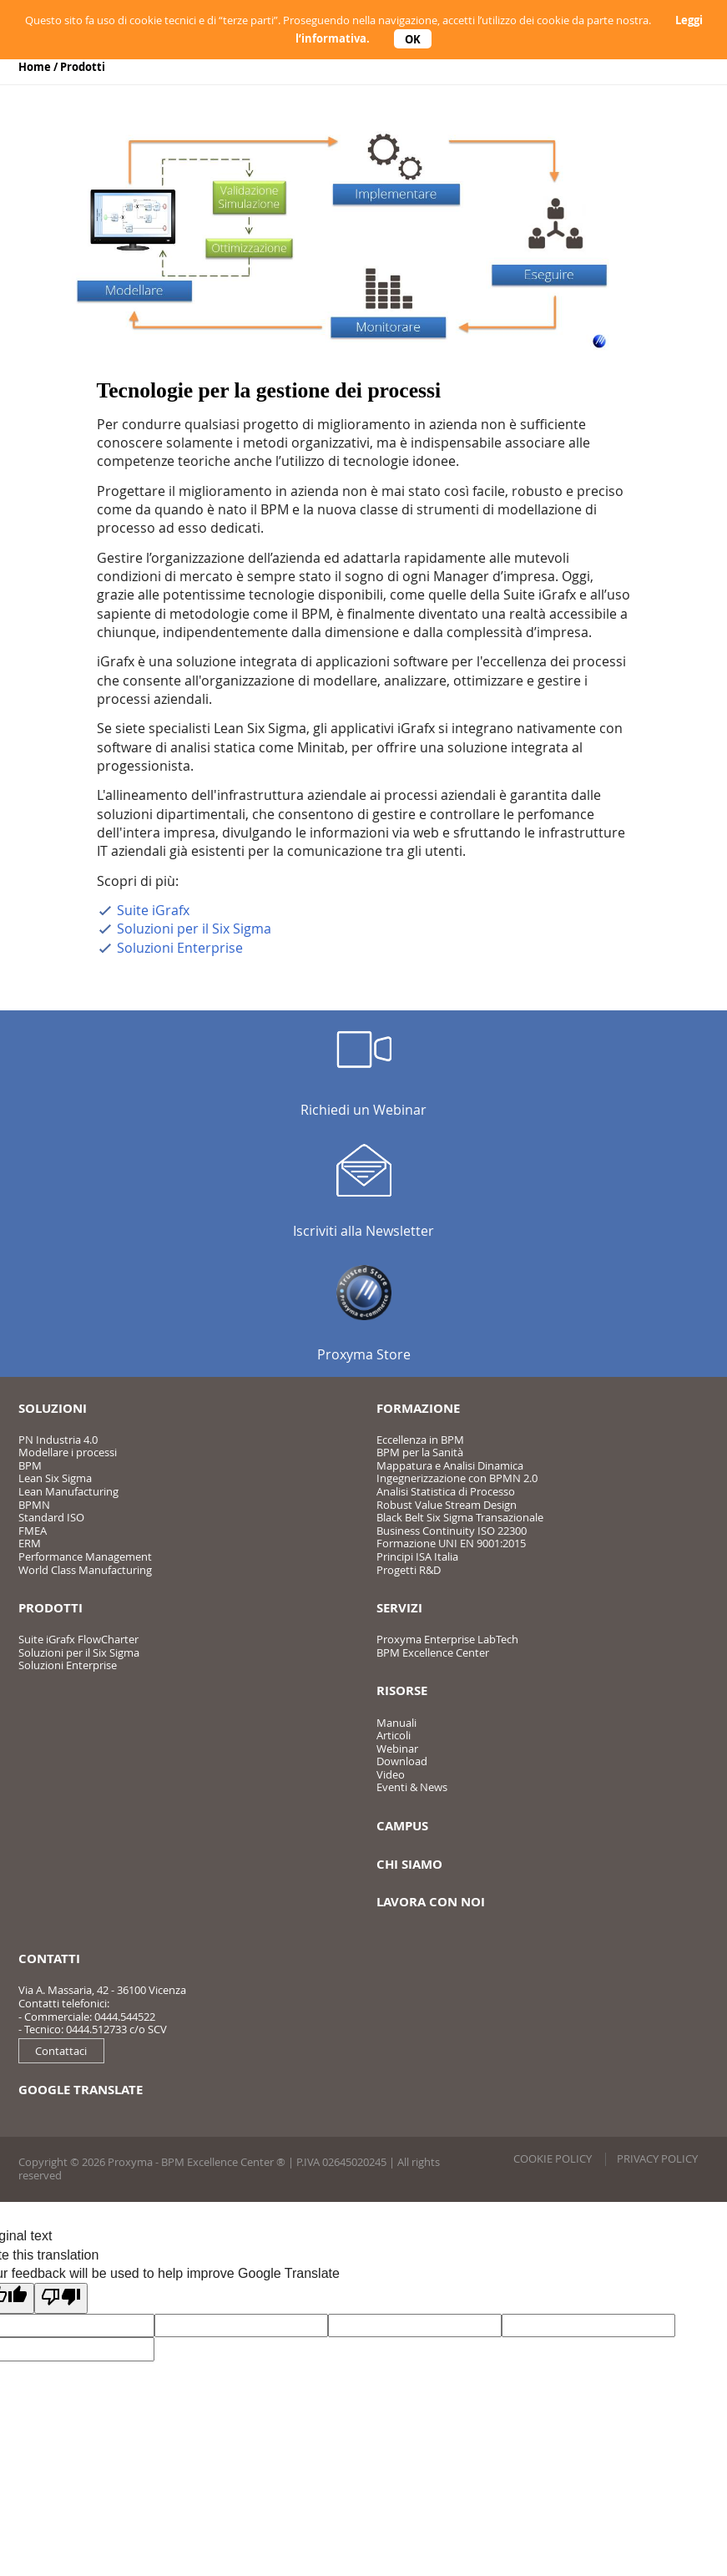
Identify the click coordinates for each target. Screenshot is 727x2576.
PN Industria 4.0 (58, 1439)
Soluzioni (52, 1408)
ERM (29, 1543)
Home (34, 66)
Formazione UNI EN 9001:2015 (451, 1543)
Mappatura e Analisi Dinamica (449, 1465)
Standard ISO (51, 1517)
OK (413, 38)
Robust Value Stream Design (446, 1504)
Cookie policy (552, 2158)
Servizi (399, 1608)
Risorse (401, 1690)
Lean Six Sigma (55, 1477)
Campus (402, 1826)
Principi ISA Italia (417, 1556)
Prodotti (82, 66)
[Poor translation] (61, 2298)
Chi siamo (409, 1864)
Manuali (396, 1722)
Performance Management (85, 1556)
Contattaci (61, 2050)
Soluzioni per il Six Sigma (194, 928)
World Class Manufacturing (85, 1569)
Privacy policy (657, 2158)
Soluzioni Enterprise (180, 948)
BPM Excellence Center (432, 1652)
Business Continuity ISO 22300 (451, 1530)
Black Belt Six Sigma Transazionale (459, 1517)
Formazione (418, 1408)
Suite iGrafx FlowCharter (78, 1639)
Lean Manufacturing (68, 1491)
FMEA (32, 1530)
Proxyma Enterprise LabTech (447, 1639)
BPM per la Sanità (419, 1452)
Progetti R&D (408, 1569)
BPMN (34, 1504)
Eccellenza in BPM (420, 1439)
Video (390, 1774)
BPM (30, 1465)
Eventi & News (411, 1786)
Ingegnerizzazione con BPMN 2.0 (457, 1477)
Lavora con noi (430, 1901)
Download (401, 1761)
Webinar (397, 1748)
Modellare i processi (67, 1452)
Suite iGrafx (153, 910)
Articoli (393, 1735)
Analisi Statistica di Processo (445, 1491)
